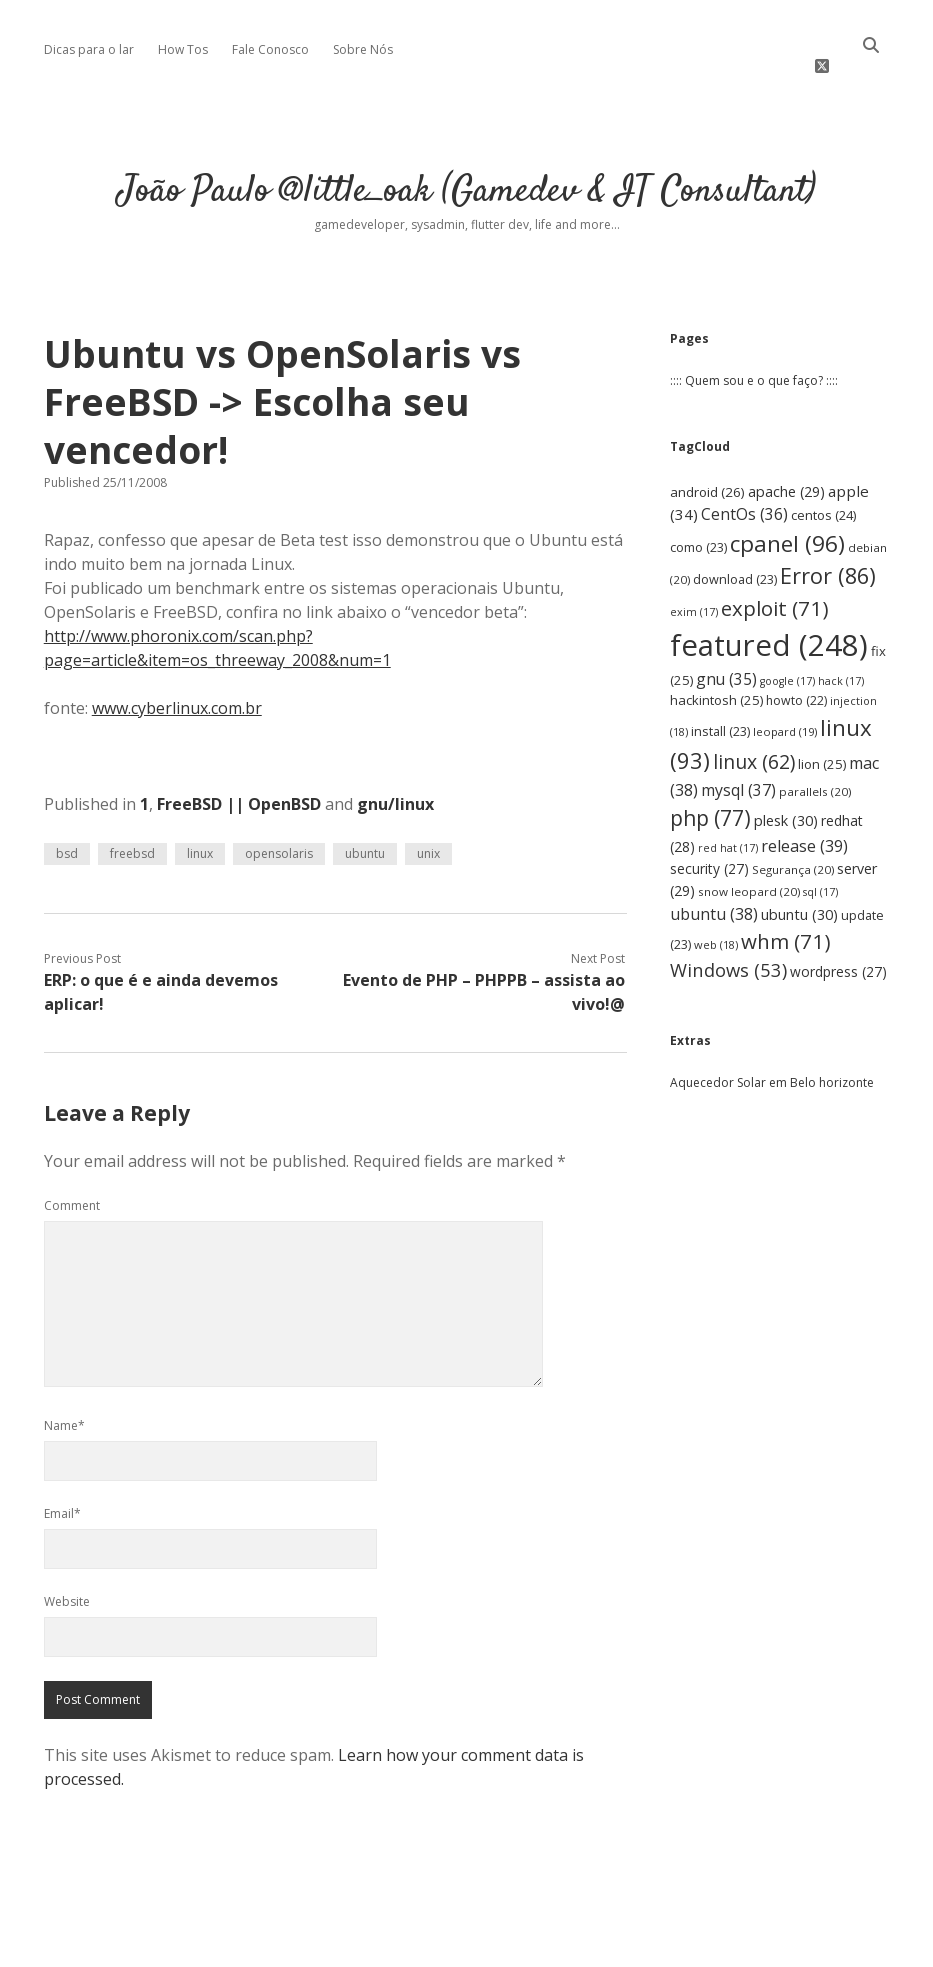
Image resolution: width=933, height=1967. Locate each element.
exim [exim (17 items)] (694, 584)
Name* (64, 1397)
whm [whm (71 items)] (786, 913)
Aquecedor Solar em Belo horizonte (772, 1054)
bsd (67, 825)
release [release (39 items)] (804, 818)
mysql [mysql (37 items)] (738, 762)
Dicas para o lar (89, 49)
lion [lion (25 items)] (822, 736)
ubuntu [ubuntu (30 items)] (799, 885)
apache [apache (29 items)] (786, 463)
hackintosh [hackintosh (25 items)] (716, 672)
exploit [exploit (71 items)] (775, 580)
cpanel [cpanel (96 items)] (787, 514)
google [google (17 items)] (787, 653)
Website (67, 1573)
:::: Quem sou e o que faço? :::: (754, 352)
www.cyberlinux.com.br (177, 680)
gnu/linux (395, 776)
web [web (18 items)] (716, 916)
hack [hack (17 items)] (841, 653)
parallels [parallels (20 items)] (815, 763)
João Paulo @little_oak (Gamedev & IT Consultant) (467, 163)
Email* (62, 1485)
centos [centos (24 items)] (823, 487)
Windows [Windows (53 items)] (728, 941)
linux (200, 825)
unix (428, 825)
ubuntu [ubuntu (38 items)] (714, 885)
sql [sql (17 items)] (820, 864)
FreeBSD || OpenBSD (239, 776)
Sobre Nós (363, 49)
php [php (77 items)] (710, 790)
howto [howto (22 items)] (796, 672)
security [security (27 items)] (709, 840)
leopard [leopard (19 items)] (785, 703)
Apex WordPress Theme (406, 1944)
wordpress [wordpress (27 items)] (838, 943)
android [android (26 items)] (707, 464)
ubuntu (365, 825)
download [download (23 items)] (735, 551)
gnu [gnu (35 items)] (726, 651)
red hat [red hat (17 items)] (728, 820)
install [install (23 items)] (720, 703)
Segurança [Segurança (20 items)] (793, 841)
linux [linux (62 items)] (754, 733)
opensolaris (279, 825)
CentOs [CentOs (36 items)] (744, 486)
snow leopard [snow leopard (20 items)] (749, 863)
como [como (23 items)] (698, 518)
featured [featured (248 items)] (769, 617)
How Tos (183, 49)
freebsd (132, 825)
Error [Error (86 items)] (828, 547)
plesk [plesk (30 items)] (786, 792)
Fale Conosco (270, 49)
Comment (72, 1177)
